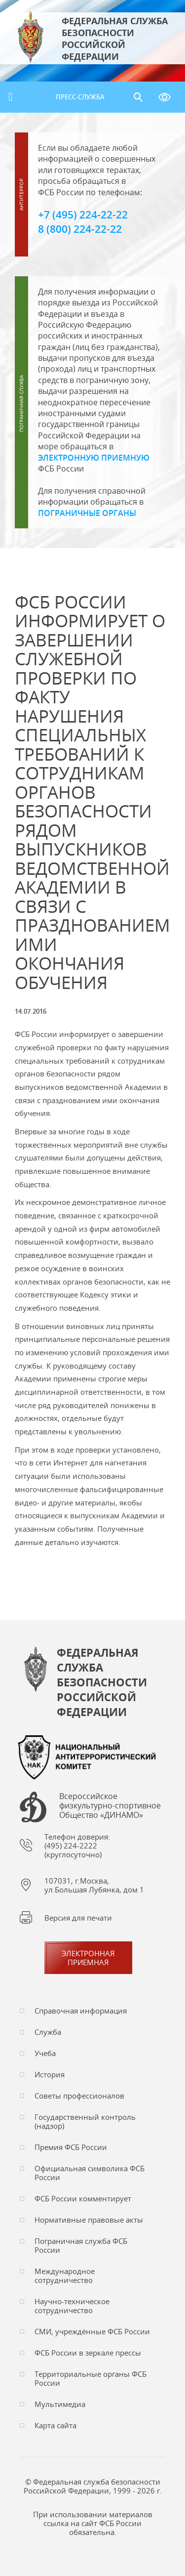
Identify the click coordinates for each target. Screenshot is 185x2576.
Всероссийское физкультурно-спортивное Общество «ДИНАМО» (110, 1806)
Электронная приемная (88, 1957)
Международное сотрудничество (65, 2275)
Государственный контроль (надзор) (85, 2121)
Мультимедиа (60, 2404)
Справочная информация (81, 2011)
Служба (48, 2032)
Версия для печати (78, 1918)
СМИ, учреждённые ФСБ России (92, 2331)
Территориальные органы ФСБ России (91, 2378)
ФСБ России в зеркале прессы (88, 2353)
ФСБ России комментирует (83, 2198)
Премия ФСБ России (71, 2147)
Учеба (45, 2053)
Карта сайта (55, 2425)
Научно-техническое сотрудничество (72, 2305)
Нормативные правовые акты (89, 2220)
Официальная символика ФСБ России (90, 2172)
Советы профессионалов (79, 2096)
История (50, 2074)
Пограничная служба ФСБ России (81, 2245)
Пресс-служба (80, 96)
